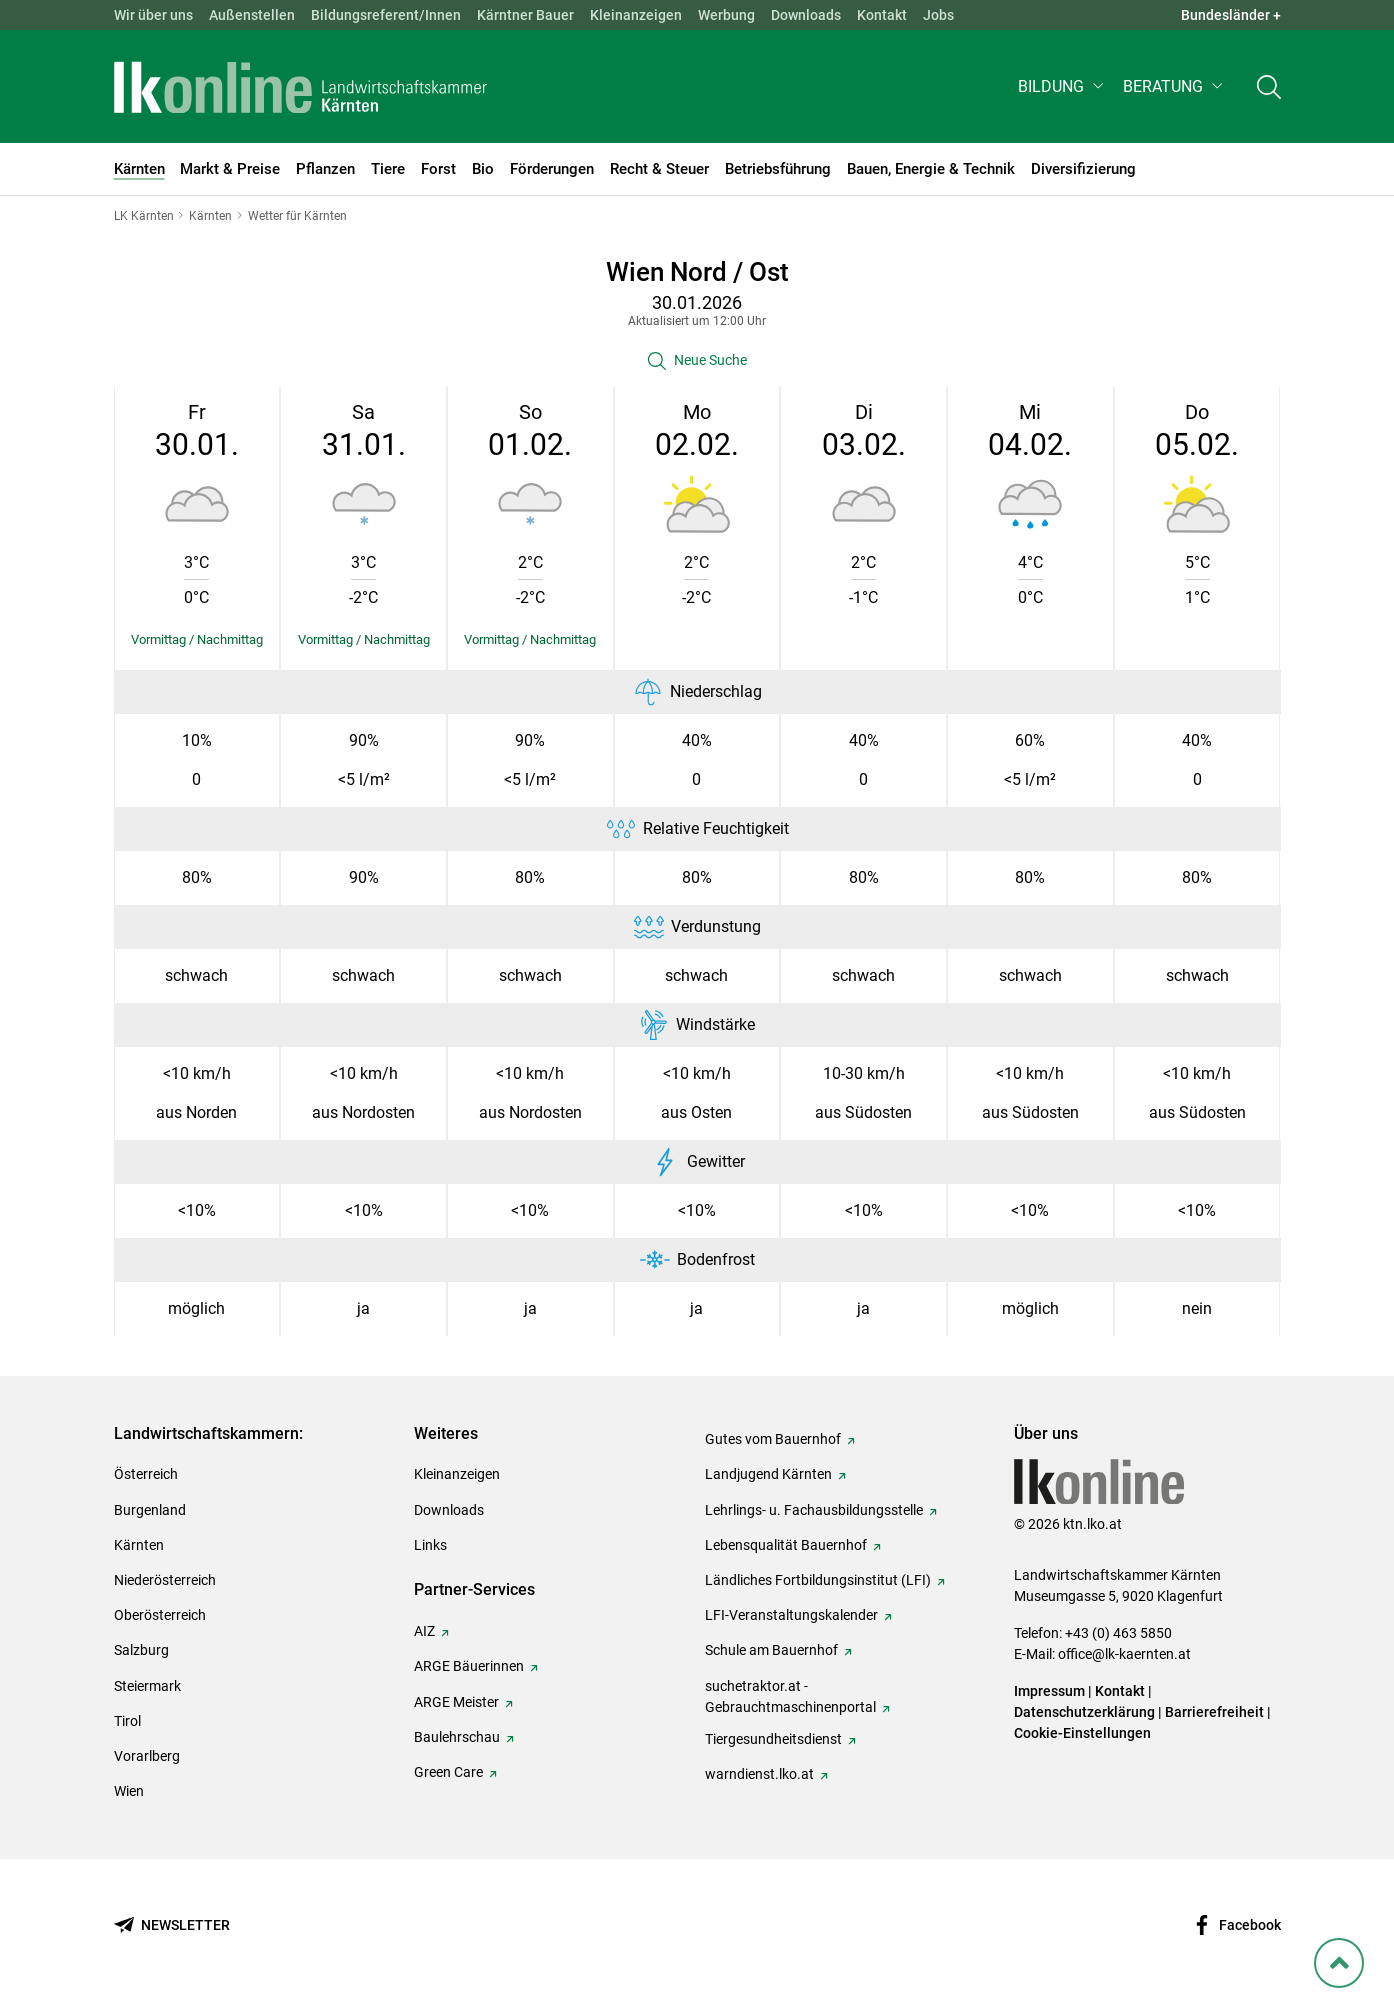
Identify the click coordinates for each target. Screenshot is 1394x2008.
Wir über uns (153, 15)
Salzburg (141, 1650)
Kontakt (882, 15)
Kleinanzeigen (636, 15)
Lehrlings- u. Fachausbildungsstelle (814, 1510)
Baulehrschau (457, 1737)
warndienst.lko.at (759, 1774)
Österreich (146, 1474)
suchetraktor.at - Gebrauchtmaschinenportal (790, 1696)
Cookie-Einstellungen (1082, 1733)
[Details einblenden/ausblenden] (197, 640)
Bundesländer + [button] (1231, 15)
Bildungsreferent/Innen (386, 15)
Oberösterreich (160, 1615)
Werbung (726, 15)
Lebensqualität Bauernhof (786, 1545)
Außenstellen (252, 15)
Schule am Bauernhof (771, 1650)
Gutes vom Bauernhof (773, 1439)
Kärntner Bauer (525, 15)
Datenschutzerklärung (1084, 1712)
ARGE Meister (456, 1702)
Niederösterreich (165, 1580)
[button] (1062, 86)
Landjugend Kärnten (768, 1474)
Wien (129, 1791)
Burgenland (150, 1510)
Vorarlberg (147, 1756)
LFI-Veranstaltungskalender (791, 1615)
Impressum (1049, 1691)
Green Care (448, 1772)
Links (430, 1545)
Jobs (938, 15)
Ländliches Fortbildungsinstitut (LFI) (818, 1580)
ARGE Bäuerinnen (469, 1666)
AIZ (424, 1631)
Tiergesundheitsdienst (773, 1739)
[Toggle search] (1269, 86)
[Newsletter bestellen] (172, 1925)
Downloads (806, 15)
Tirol (127, 1721)
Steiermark (147, 1686)
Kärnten (139, 1545)
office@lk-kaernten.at (1124, 1654)
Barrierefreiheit (1214, 1712)
